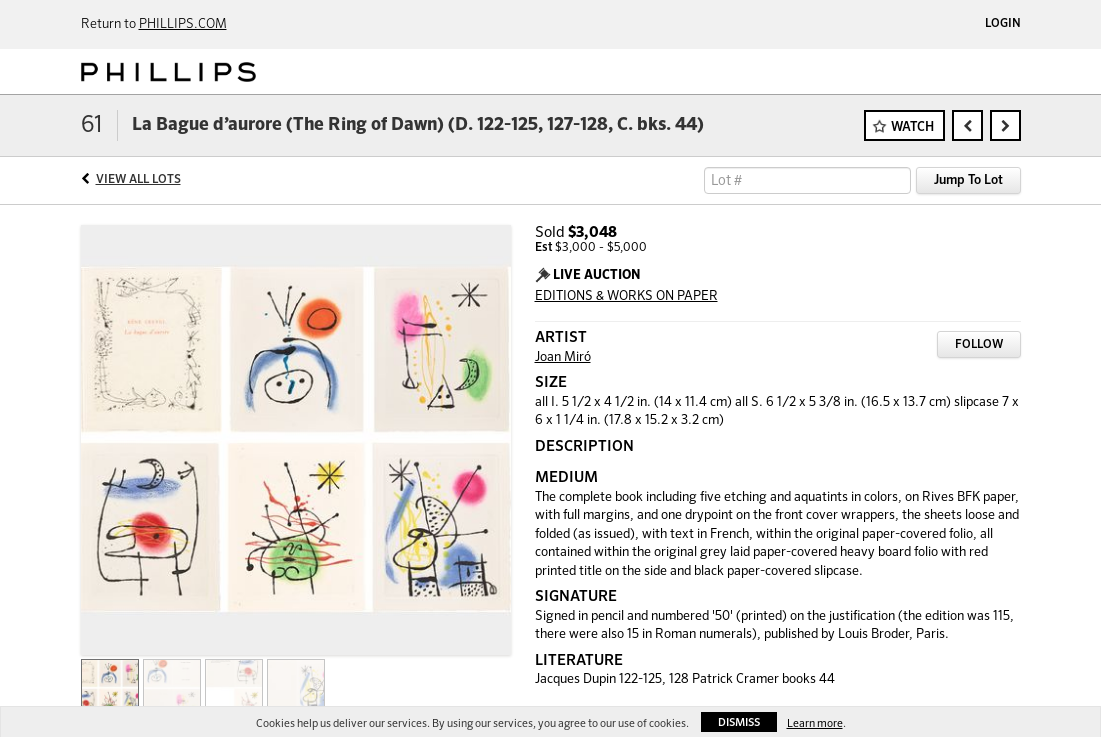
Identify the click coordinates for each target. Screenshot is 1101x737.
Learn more (815, 723)
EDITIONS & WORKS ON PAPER (626, 296)
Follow (979, 345)
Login (1003, 24)
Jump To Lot (968, 180)
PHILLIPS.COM (183, 24)
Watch (912, 127)
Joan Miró (563, 357)
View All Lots (138, 180)
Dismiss (739, 722)
